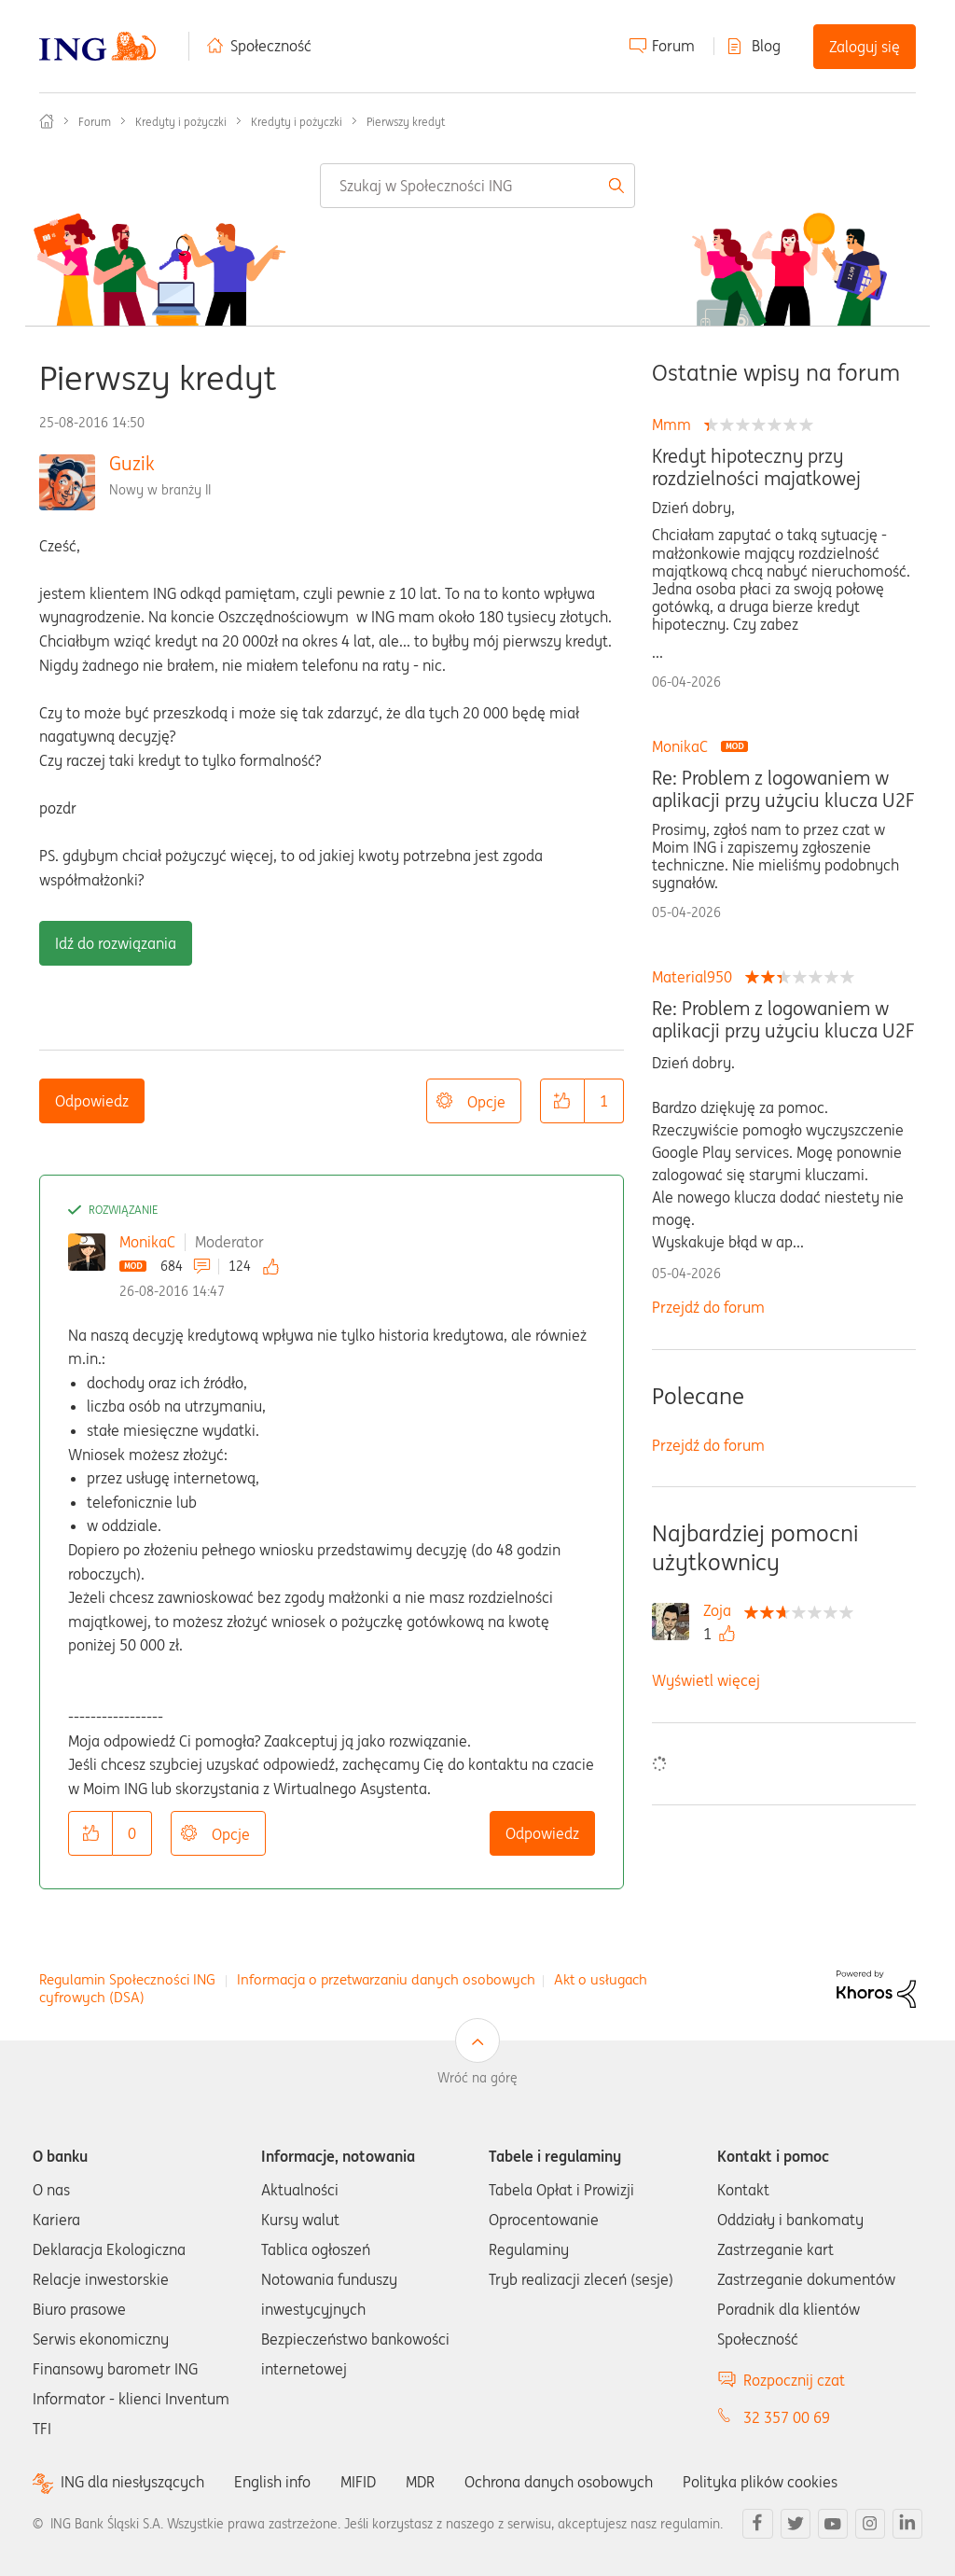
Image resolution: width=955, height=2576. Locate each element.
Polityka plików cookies (760, 2481)
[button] (562, 1101)
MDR (420, 2481)
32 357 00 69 (786, 2417)
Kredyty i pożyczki (181, 122)
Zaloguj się (864, 46)
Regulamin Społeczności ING (127, 1979)
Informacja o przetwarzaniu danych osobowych (386, 1979)
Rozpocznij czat (794, 2380)
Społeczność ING (46, 121)
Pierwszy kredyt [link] (406, 122)
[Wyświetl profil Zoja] (721, 1610)
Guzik (132, 463)
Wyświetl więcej (706, 1680)
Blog (766, 45)
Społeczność (270, 45)
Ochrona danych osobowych (558, 2481)
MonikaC (147, 1241)
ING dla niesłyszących (132, 2482)
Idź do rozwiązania (115, 943)
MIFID (358, 2481)
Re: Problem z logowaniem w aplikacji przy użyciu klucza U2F (783, 789)
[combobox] (477, 185)
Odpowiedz (92, 1101)
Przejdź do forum (708, 1307)
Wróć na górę (477, 2077)
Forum (673, 45)
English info (272, 2481)
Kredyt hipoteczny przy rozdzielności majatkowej (756, 467)
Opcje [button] (486, 1102)
